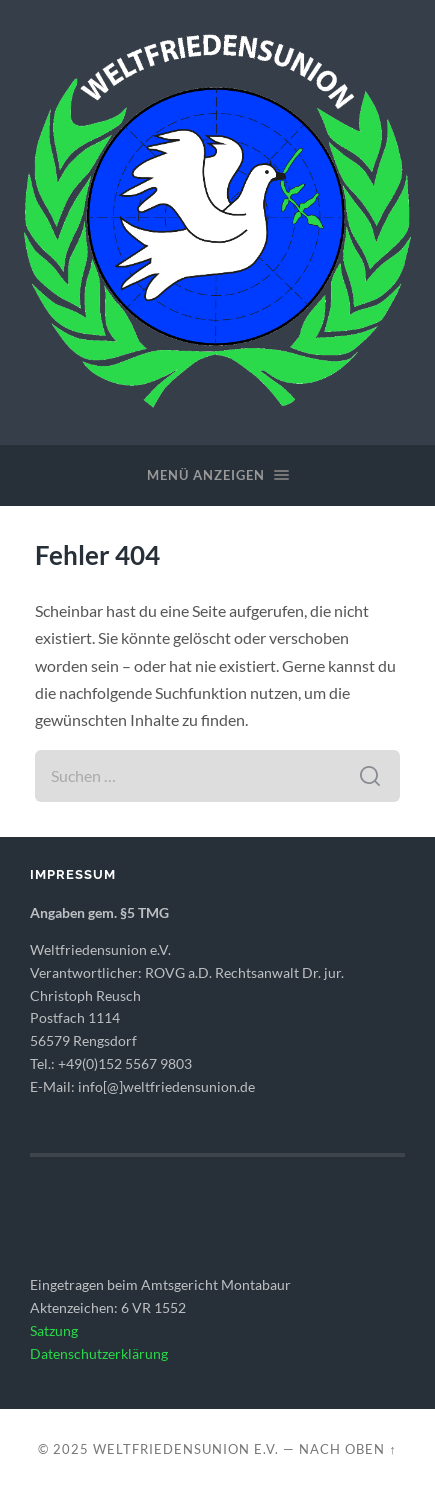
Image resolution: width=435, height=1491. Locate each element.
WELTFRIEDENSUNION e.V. (186, 1449)
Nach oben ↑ (347, 1449)
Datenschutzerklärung (99, 1354)
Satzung (54, 1331)
